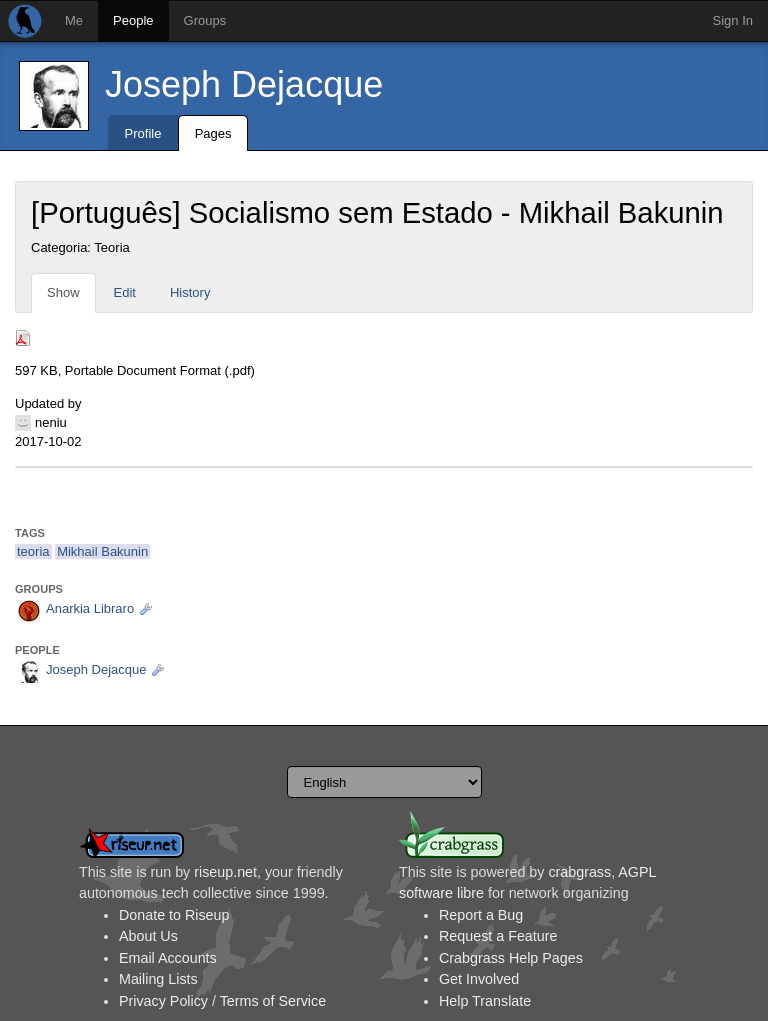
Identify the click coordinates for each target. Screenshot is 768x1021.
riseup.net (225, 872)
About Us (148, 936)
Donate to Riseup (174, 915)
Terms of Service (273, 1001)
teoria (33, 551)
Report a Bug (481, 915)
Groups (205, 20)
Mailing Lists (158, 979)
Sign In (733, 20)
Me (74, 20)
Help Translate (485, 1001)
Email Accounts (168, 958)
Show (63, 292)
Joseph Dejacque (244, 84)
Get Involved (479, 979)
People (133, 20)
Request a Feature (498, 936)
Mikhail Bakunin (102, 551)
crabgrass (579, 872)
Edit (125, 292)
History (190, 292)
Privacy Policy (163, 1001)
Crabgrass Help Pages (511, 958)
